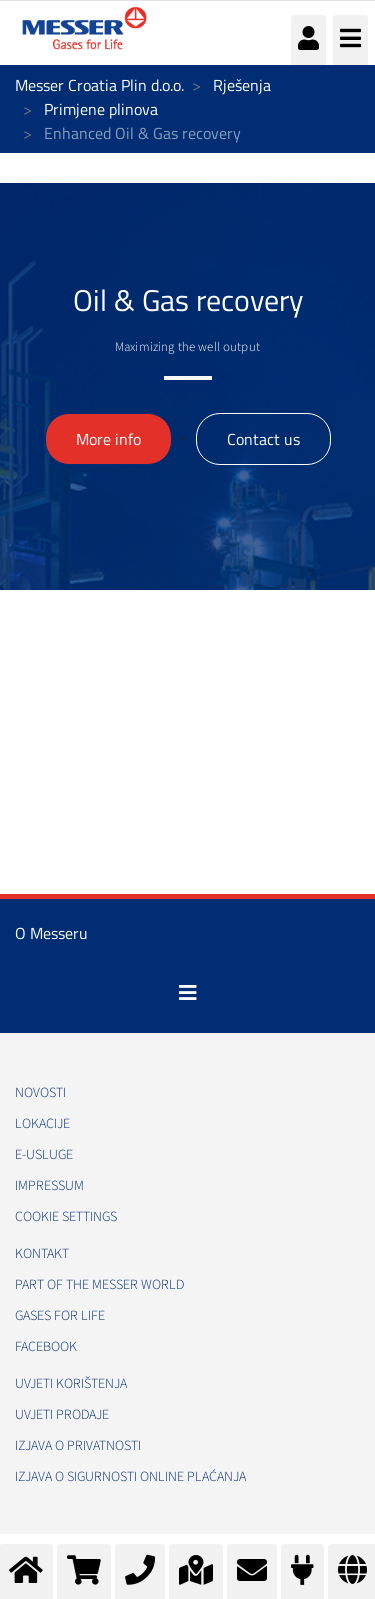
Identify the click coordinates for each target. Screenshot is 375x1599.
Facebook (46, 1347)
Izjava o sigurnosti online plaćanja (130, 1477)
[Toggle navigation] (188, 993)
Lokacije (42, 1124)
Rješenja (242, 85)
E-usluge (44, 1155)
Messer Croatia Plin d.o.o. (99, 85)
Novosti (40, 1093)
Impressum (49, 1186)
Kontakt (42, 1254)
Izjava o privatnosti (78, 1446)
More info (108, 439)
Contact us (263, 439)
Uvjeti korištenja (71, 1384)
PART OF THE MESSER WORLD (99, 1285)
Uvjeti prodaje (62, 1415)
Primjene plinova (101, 109)
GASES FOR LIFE (60, 1316)
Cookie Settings (66, 1217)
